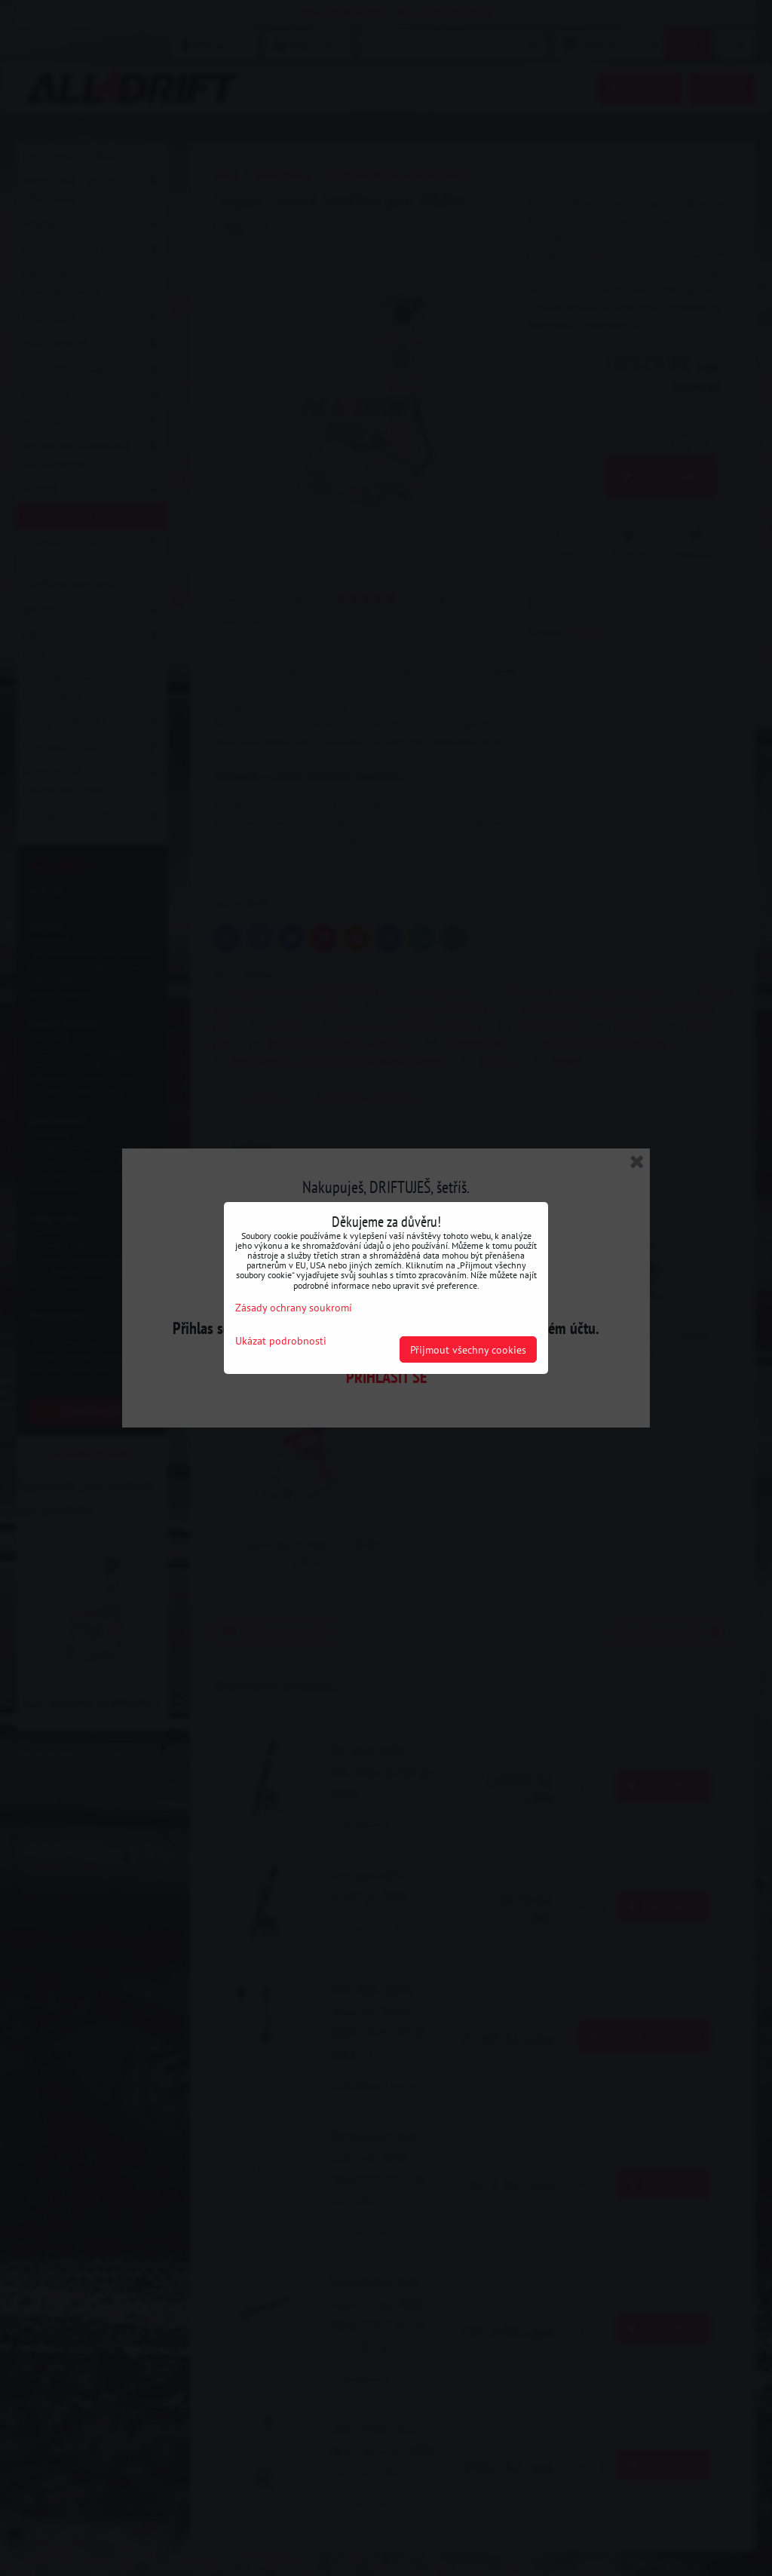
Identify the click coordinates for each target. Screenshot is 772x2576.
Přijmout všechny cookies (468, 1349)
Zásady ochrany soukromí (293, 1307)
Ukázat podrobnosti (280, 1341)
